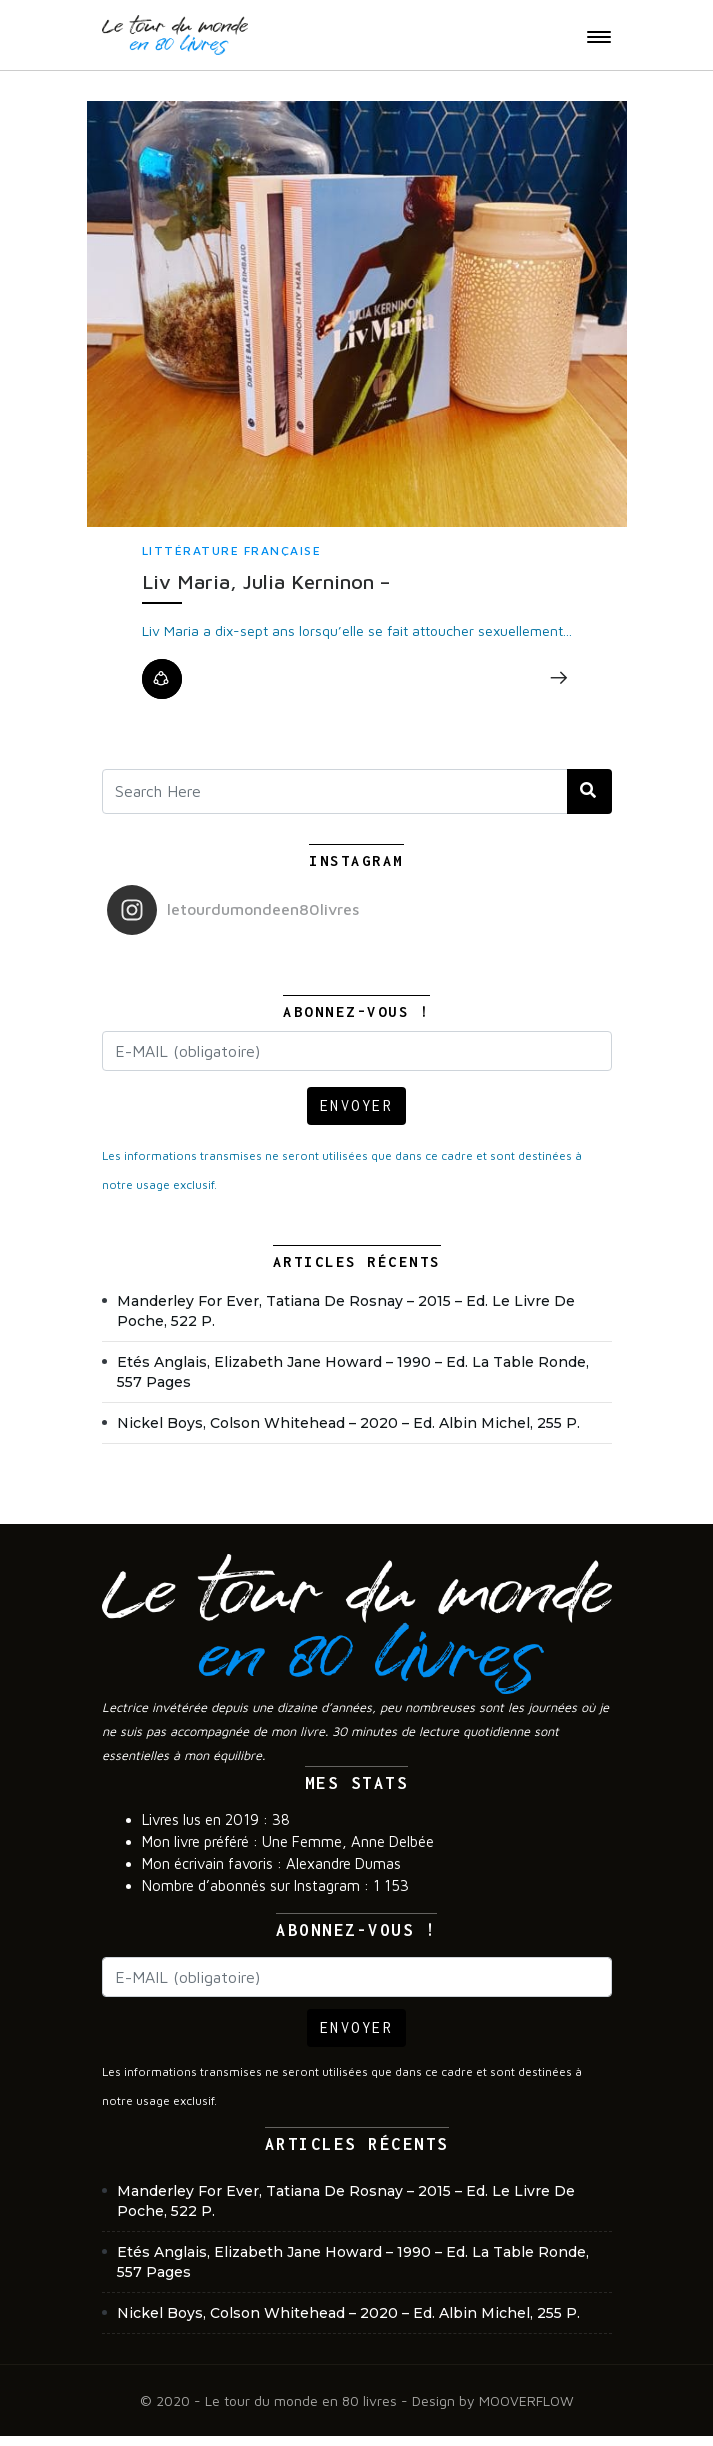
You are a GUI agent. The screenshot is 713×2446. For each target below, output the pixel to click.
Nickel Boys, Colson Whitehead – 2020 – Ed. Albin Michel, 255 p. (348, 1423)
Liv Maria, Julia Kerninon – (266, 581)
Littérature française (232, 550)
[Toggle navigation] (599, 37)
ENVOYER (357, 1105)
